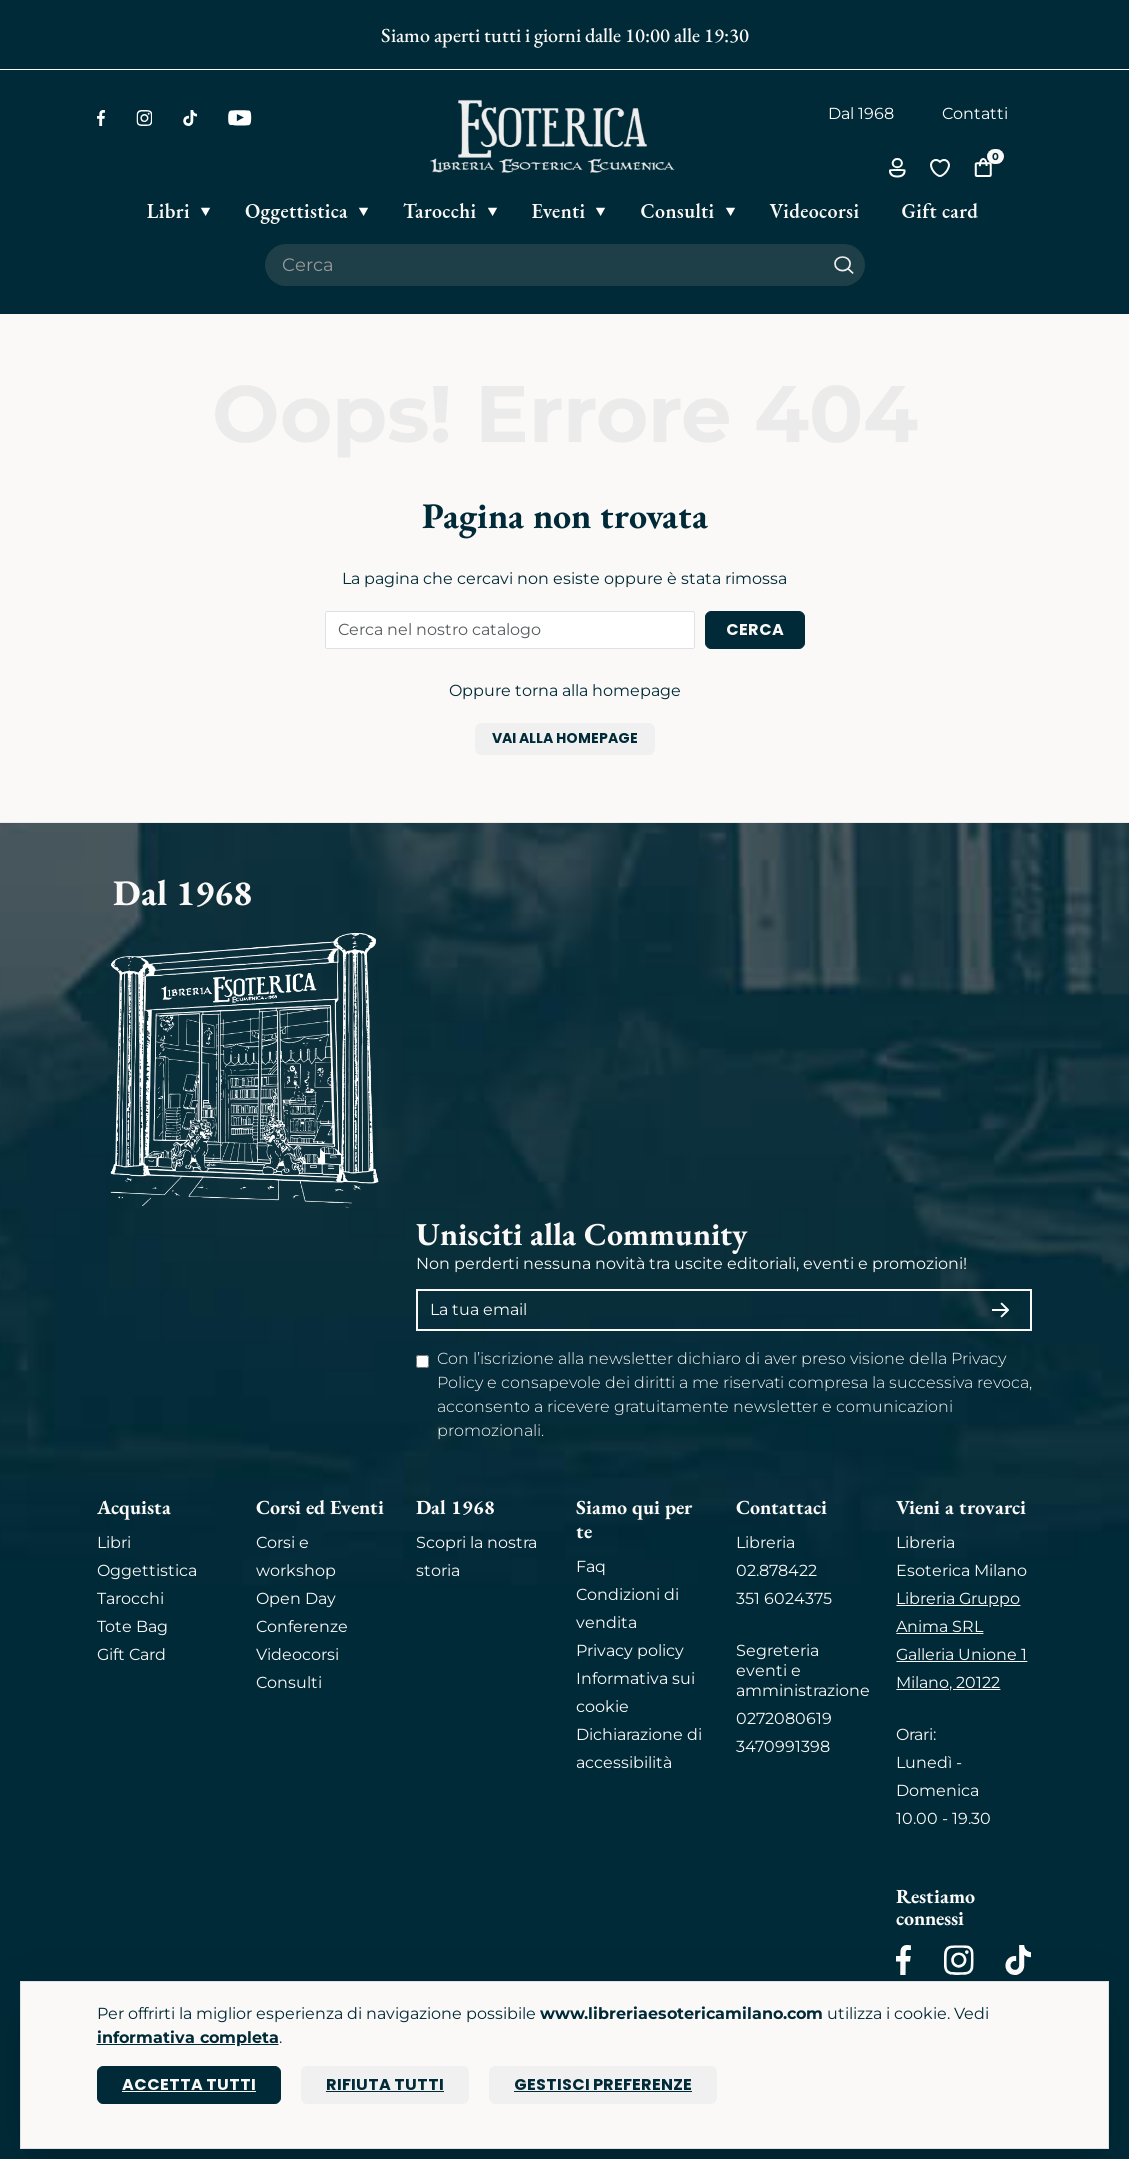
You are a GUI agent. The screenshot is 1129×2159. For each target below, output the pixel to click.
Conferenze (302, 1626)
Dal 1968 (861, 113)
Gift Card (131, 1654)
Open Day (296, 1598)
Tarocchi (130, 1598)
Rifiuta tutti (385, 2084)
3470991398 (783, 1746)
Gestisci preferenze (603, 2084)
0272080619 (784, 1718)
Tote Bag (132, 1626)
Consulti (289, 1682)
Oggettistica (147, 1570)
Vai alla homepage (565, 738)
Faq (591, 1566)
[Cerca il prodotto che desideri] (544, 265)
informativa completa (188, 2037)
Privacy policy (630, 1650)
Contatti (975, 113)
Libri (114, 1542)
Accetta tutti (189, 2084)
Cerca (755, 629)
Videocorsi (297, 1654)
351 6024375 (784, 1598)
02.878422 (776, 1570)
